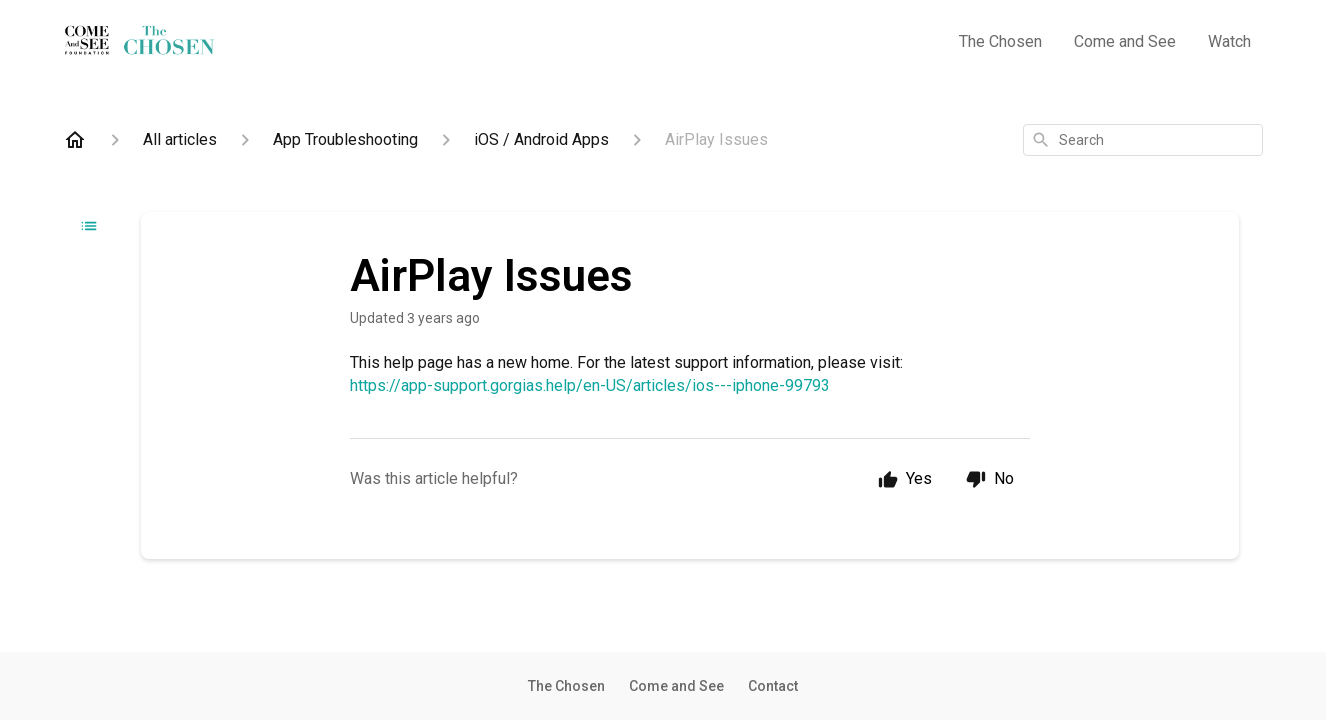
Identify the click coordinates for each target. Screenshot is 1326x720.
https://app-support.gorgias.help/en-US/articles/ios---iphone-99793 (590, 385)
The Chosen (1000, 41)
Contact (773, 686)
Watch (1229, 41)
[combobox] (1143, 140)
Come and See (1125, 41)
